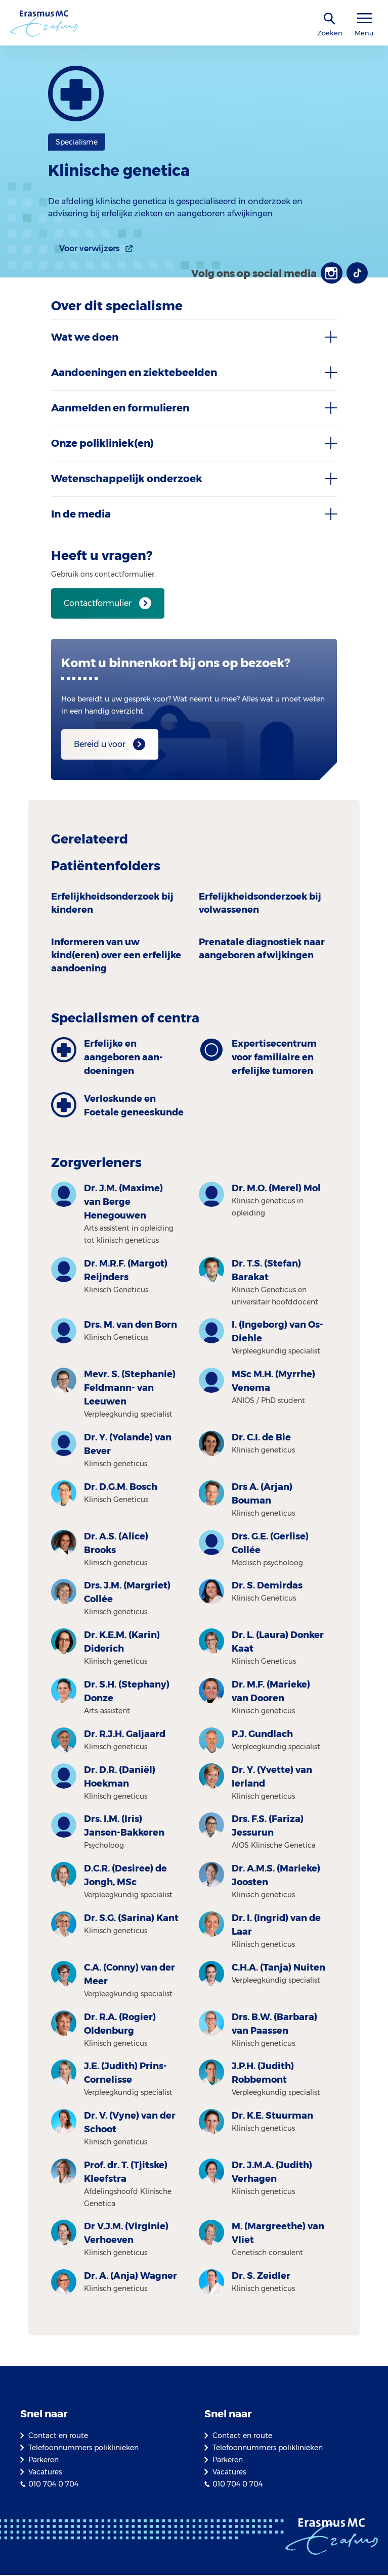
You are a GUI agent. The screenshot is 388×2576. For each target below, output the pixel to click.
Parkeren (43, 2460)
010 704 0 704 (53, 2485)
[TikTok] (357, 273)
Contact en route (58, 2436)
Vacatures (45, 2472)
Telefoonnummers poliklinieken (83, 2448)
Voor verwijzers (89, 248)
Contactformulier (98, 604)
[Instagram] (330, 273)
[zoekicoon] (329, 19)
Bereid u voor (99, 745)
